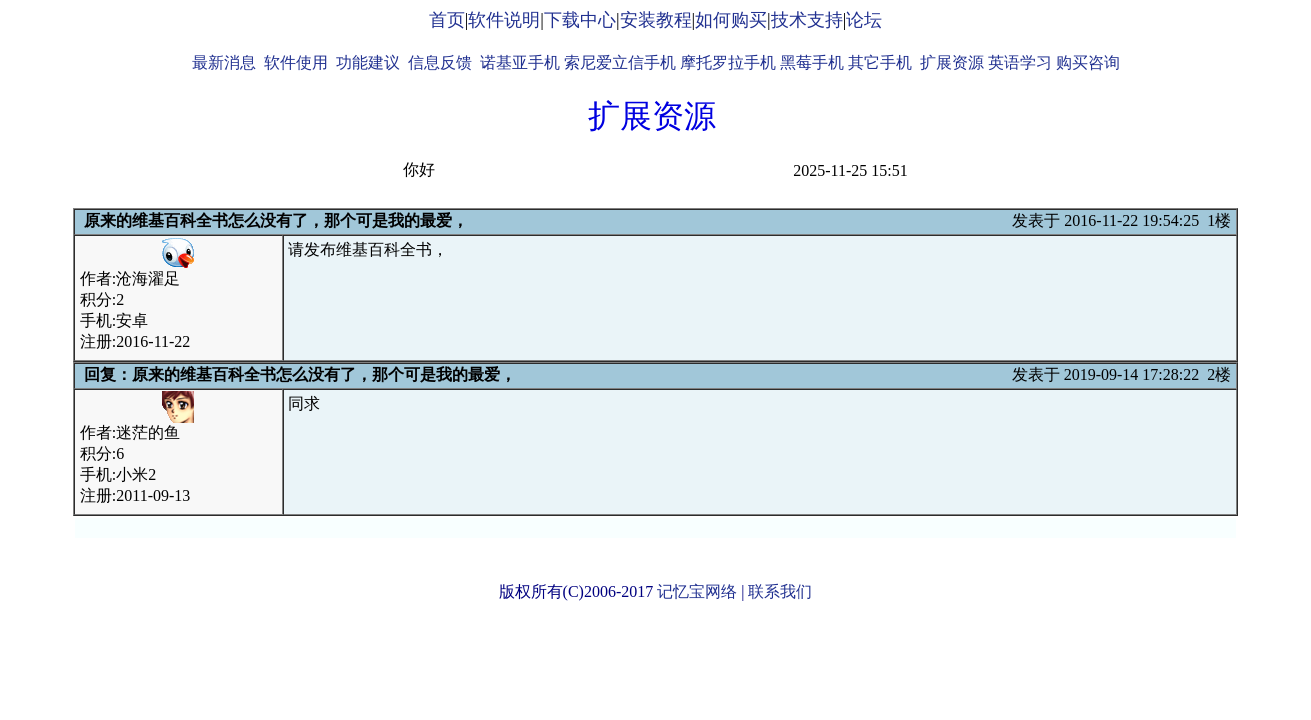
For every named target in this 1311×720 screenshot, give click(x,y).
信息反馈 (440, 62)
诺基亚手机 (520, 62)
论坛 (864, 20)
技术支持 (807, 20)
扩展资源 (952, 62)
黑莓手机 (812, 62)
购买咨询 (1088, 62)
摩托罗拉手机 (728, 62)
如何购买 (731, 20)
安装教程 (656, 20)
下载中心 (580, 20)
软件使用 (296, 62)
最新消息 (224, 62)
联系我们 (780, 591)
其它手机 (880, 62)
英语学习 (1020, 62)
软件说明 (504, 20)
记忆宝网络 (697, 591)
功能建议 (368, 62)
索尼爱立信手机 (620, 62)
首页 (447, 20)
